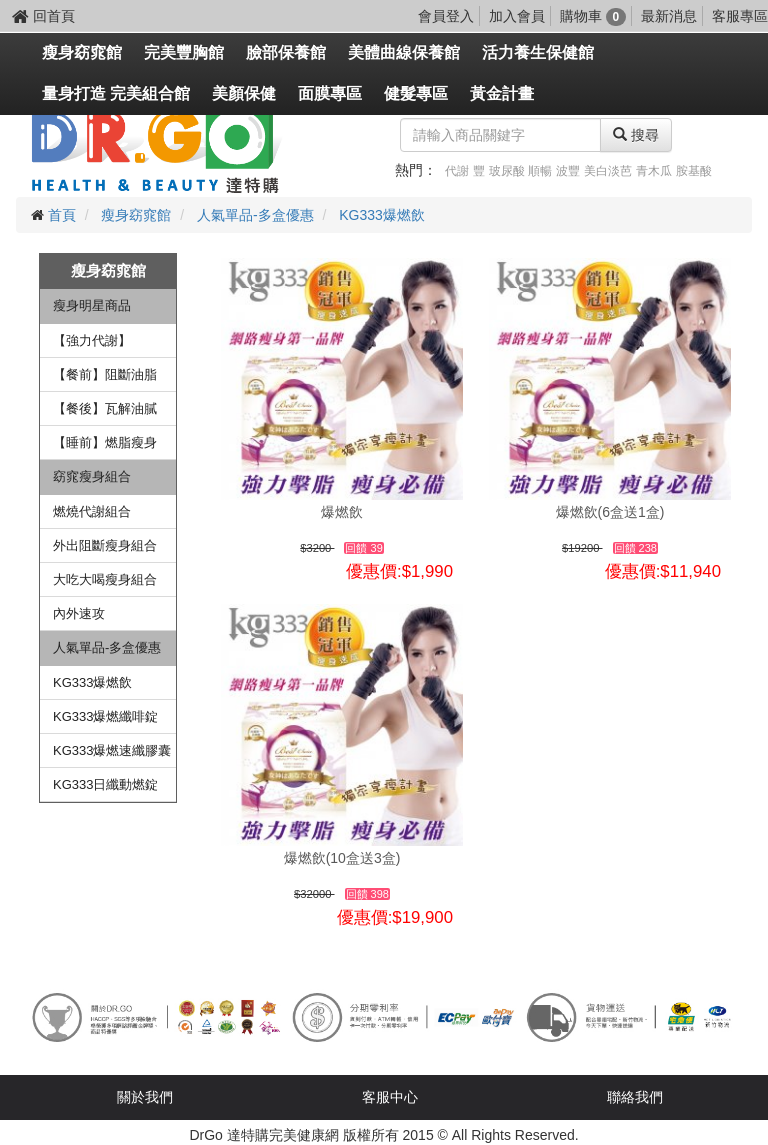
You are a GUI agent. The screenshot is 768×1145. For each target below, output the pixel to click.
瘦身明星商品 (92, 305)
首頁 (62, 215)
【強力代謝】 (92, 340)
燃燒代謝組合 (92, 511)
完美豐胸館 (184, 52)
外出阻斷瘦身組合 (105, 545)
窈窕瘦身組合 (92, 476)
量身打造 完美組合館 (116, 93)
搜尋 (636, 135)
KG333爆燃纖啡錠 (105, 716)
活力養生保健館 (538, 52)
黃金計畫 (502, 93)
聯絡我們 (635, 1097)
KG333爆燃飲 (382, 215)
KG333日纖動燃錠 (105, 784)
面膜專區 (330, 93)
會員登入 (446, 16)
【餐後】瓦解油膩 (105, 408)
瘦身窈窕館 (82, 52)
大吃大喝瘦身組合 (105, 579)
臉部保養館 (286, 52)
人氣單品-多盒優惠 (255, 215)
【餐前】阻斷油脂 (105, 374)
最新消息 (669, 16)
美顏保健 (244, 93)
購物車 (593, 16)
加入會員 (517, 16)
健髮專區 (416, 93)
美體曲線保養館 (404, 52)
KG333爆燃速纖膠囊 (112, 750)
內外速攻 (79, 613)
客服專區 (740, 16)
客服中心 (390, 1097)
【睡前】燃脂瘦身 (105, 442)
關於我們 (145, 1097)
